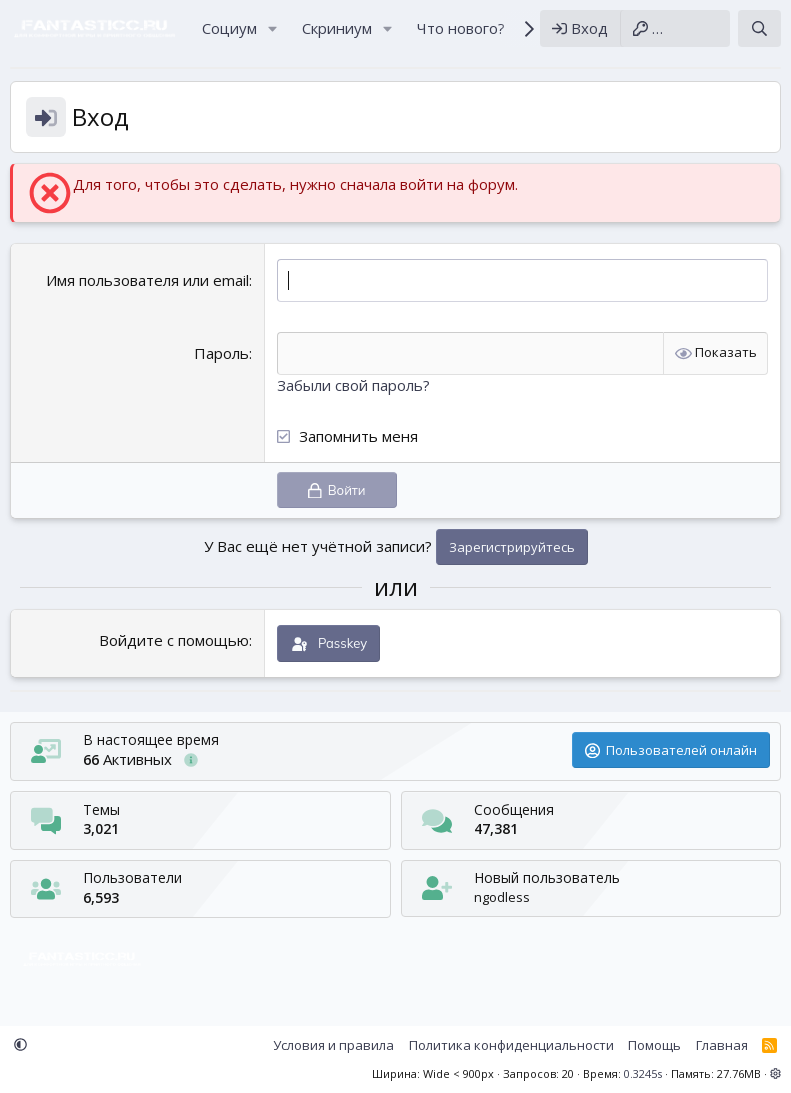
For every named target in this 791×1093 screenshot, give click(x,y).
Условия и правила (333, 1045)
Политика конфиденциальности (511, 1045)
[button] (273, 28)
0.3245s (643, 1073)
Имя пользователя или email (147, 280)
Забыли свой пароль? (353, 385)
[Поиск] (759, 28)
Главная (722, 1045)
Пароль (221, 353)
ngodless (502, 897)
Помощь (654, 1045)
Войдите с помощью (174, 640)
